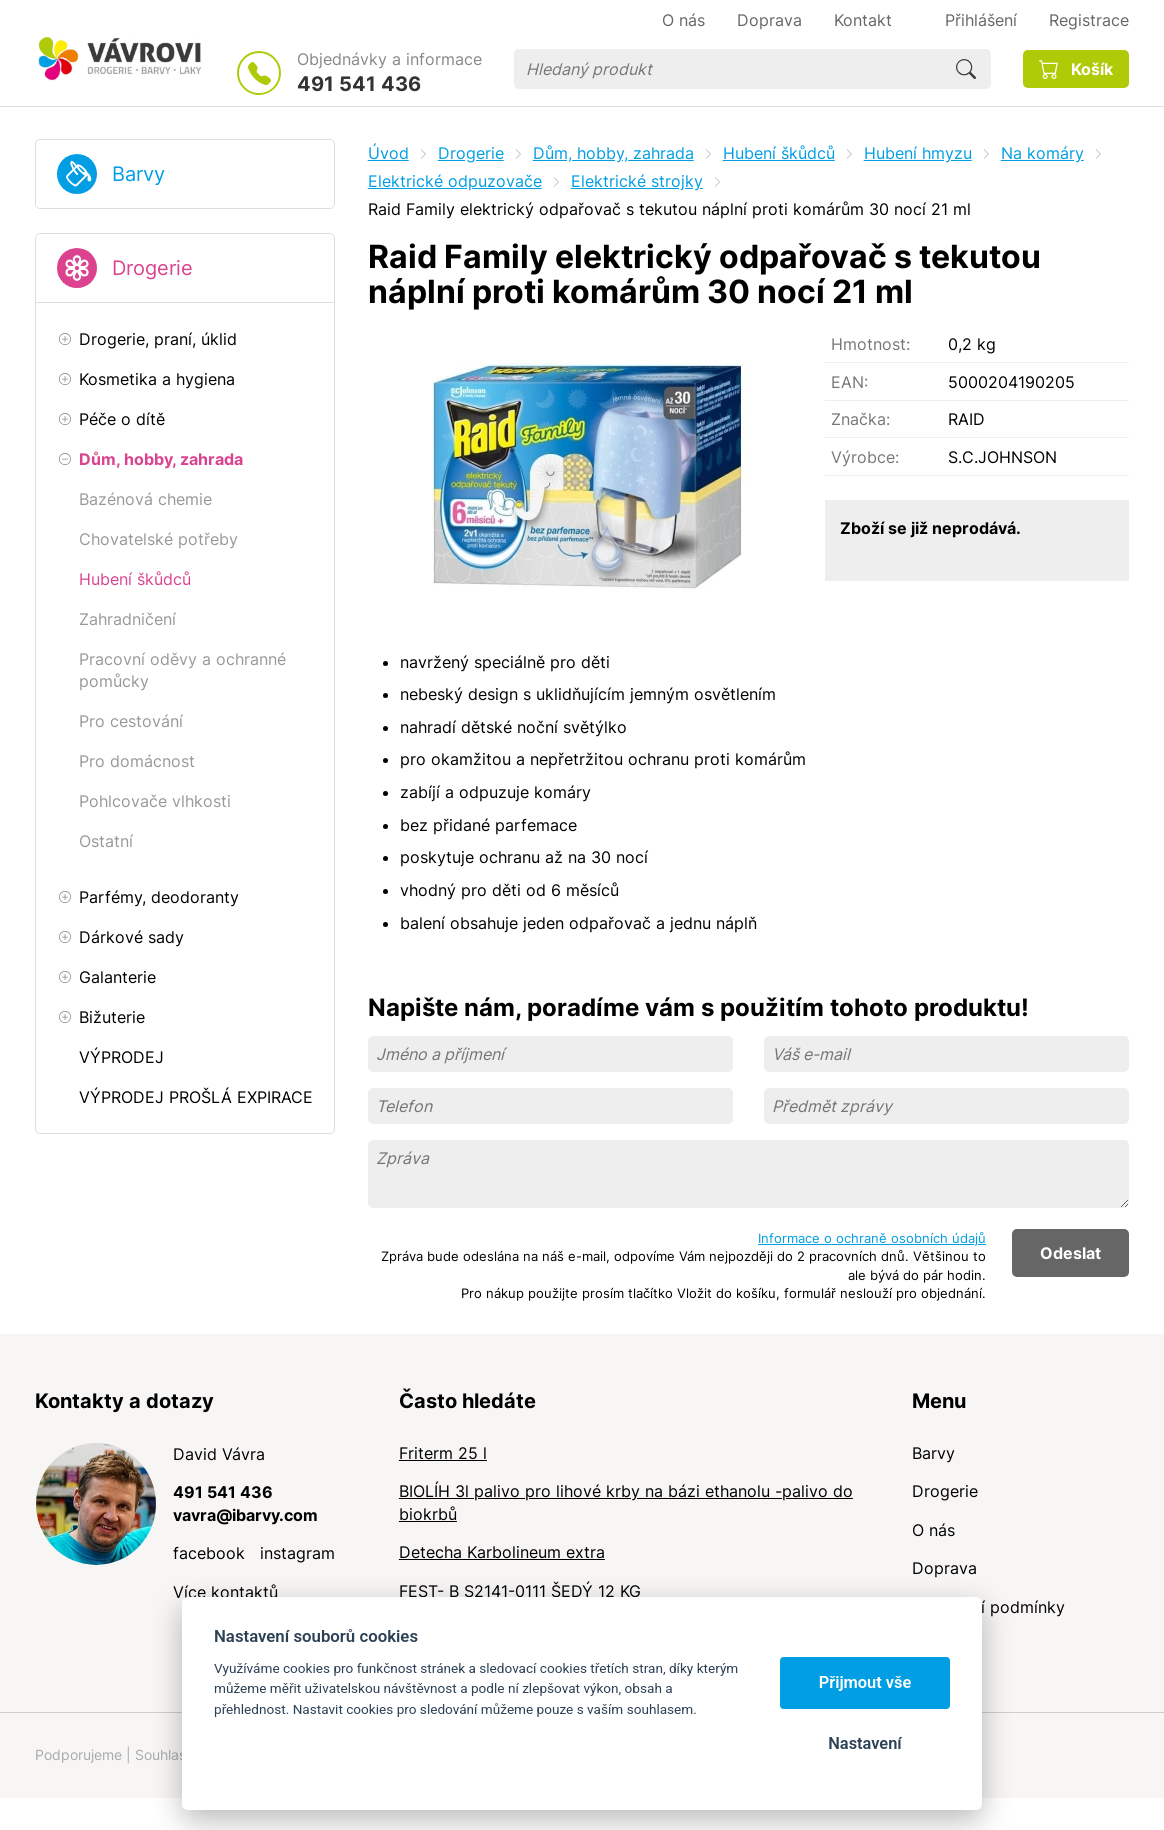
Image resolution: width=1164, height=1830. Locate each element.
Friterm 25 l (443, 1453)
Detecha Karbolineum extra (502, 1552)
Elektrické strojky (637, 181)
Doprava (944, 1568)
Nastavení (864, 1743)
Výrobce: (865, 457)
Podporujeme (78, 1754)
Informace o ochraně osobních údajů (872, 1238)
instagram (297, 1553)
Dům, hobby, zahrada (613, 153)
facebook (209, 1553)
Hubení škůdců (779, 153)
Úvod (388, 153)
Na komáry (1042, 153)
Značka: (860, 419)
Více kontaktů (225, 1592)
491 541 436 (359, 84)
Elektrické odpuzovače (455, 181)
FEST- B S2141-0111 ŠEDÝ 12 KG (520, 1591)
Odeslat (1070, 1253)
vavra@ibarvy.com (245, 1515)
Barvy (138, 174)
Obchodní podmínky (988, 1607)
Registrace (1089, 20)
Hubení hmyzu (918, 153)
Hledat (966, 69)
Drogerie (152, 268)
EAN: (849, 382)
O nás (933, 1530)
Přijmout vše (865, 1682)
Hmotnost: (870, 344)
